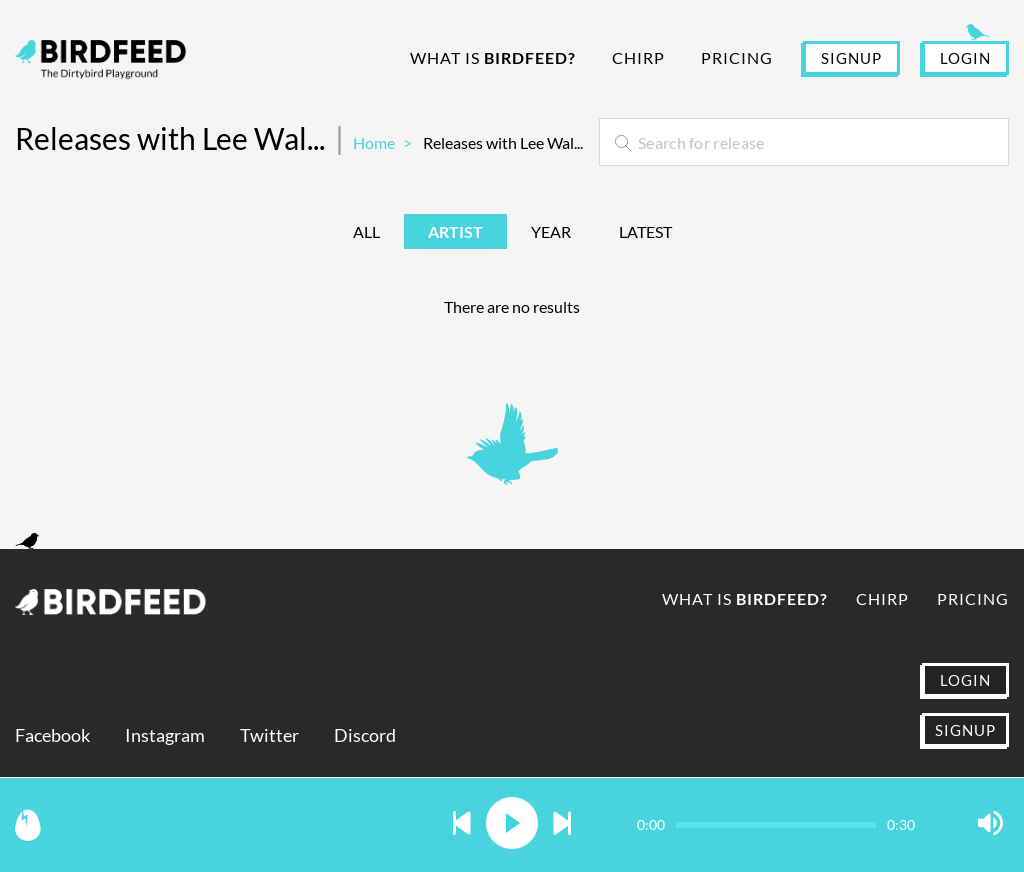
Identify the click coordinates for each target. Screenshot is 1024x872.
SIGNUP (851, 58)
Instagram (165, 735)
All (366, 231)
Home (374, 142)
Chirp (638, 57)
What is (493, 57)
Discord (365, 735)
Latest (645, 231)
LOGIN (965, 58)
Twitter (269, 735)
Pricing (737, 57)
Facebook (52, 735)
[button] (462, 824)
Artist (455, 231)
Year (551, 231)
